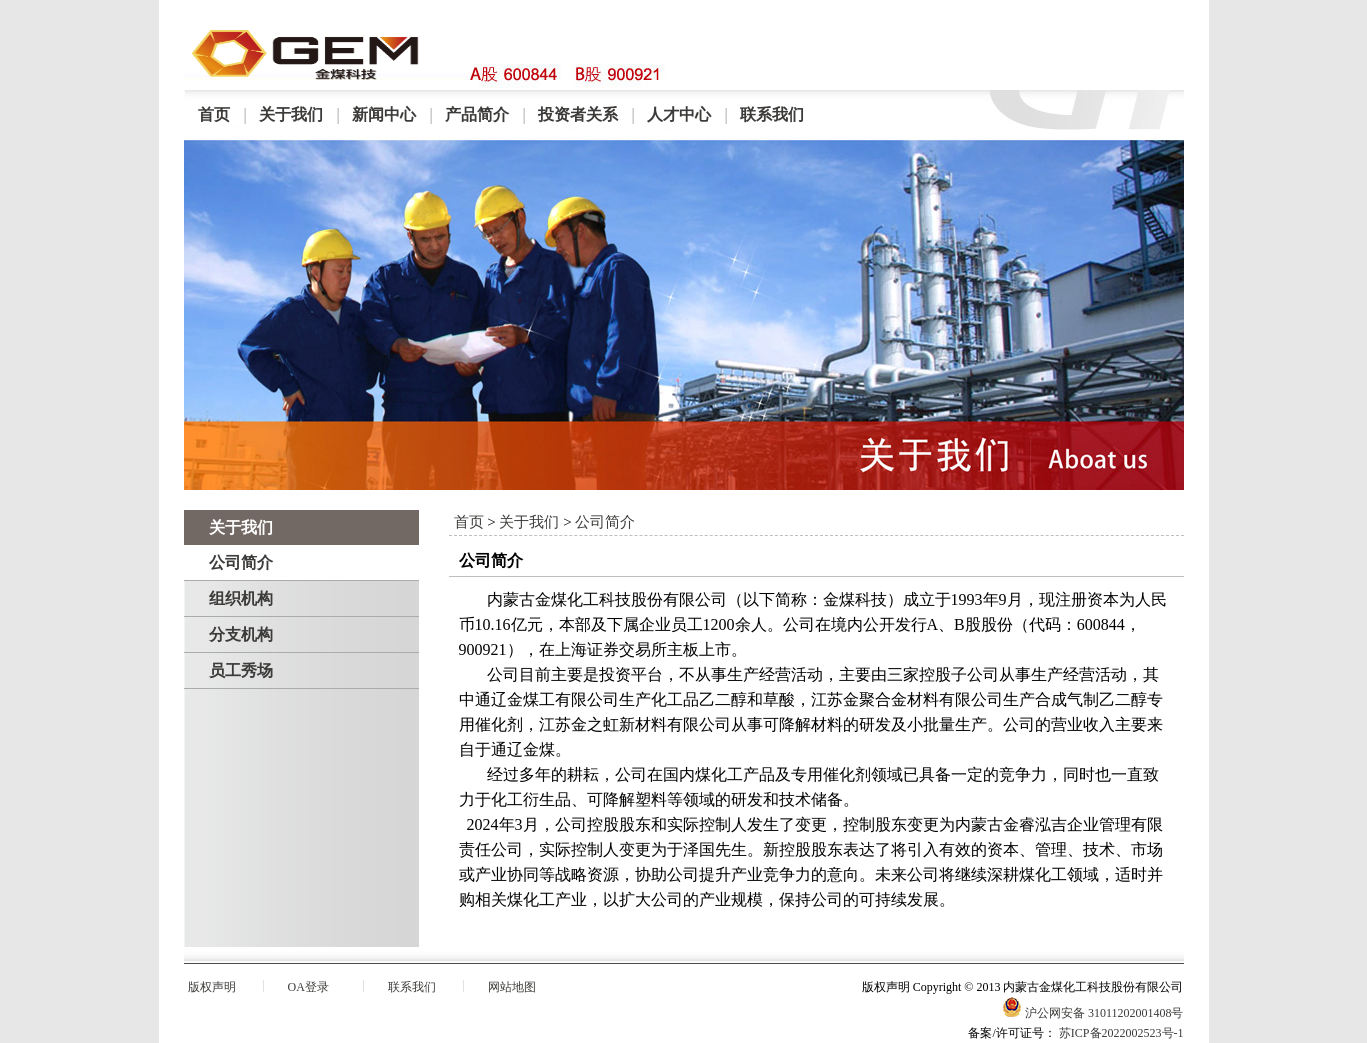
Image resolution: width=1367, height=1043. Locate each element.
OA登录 (308, 987)
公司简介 (241, 562)
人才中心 (679, 114)
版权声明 (212, 987)
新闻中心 (384, 114)
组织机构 (241, 598)
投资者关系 (578, 114)
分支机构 (241, 634)
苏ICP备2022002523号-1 (1121, 1033)
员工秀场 (241, 670)
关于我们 (291, 114)
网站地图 (512, 987)
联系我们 (772, 114)
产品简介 (477, 114)
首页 (214, 114)
